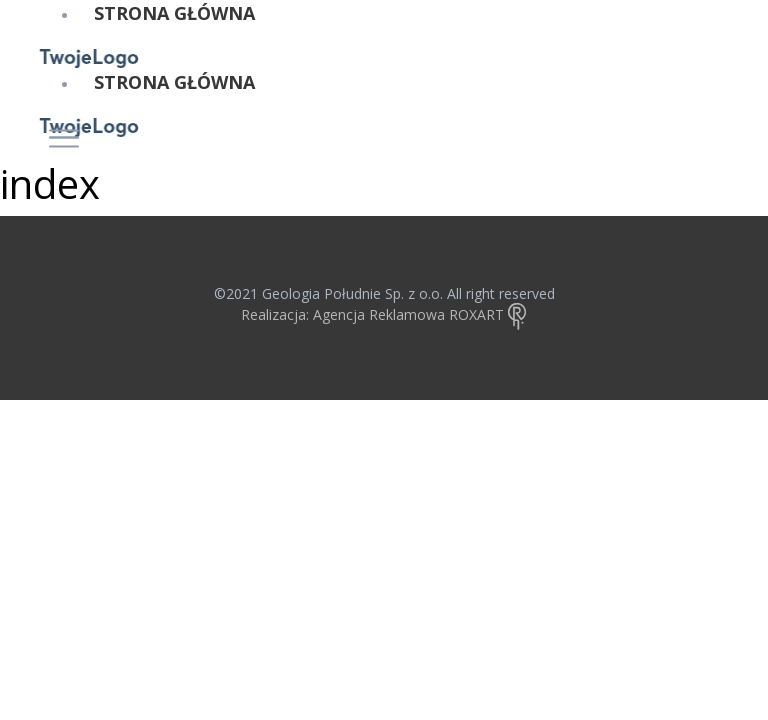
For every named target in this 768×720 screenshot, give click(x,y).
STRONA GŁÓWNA (174, 13)
